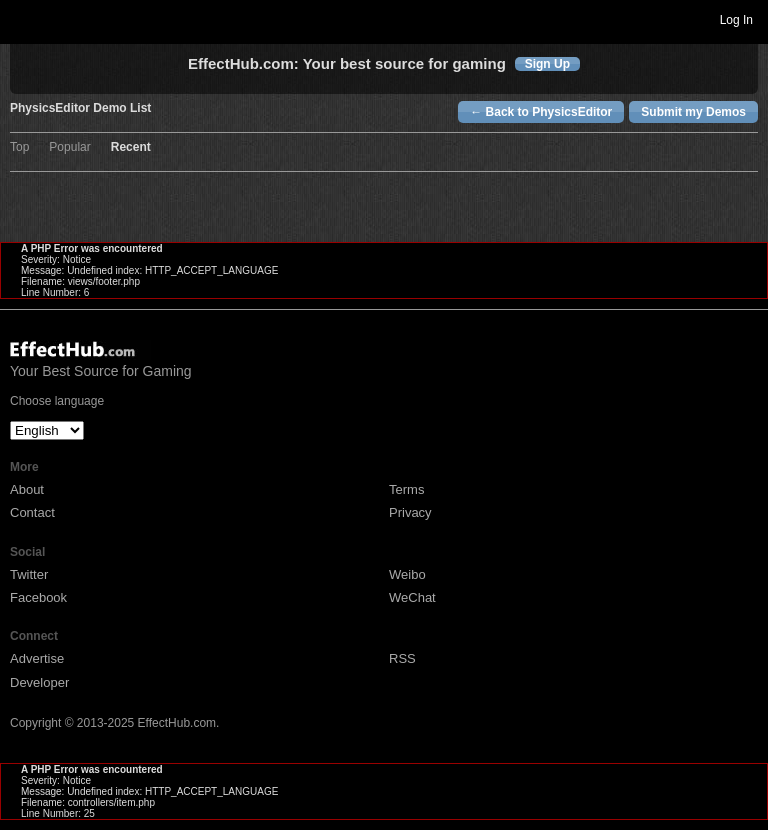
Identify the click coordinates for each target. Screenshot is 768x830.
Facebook (38, 597)
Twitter (29, 574)
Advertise (37, 658)
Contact (32, 512)
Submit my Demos (693, 112)
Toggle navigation (24, 19)
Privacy (410, 512)
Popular (69, 147)
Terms (406, 489)
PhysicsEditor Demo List (80, 108)
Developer (39, 682)
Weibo (407, 574)
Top (19, 147)
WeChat (412, 597)
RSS (402, 658)
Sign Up (547, 64)
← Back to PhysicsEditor (541, 112)
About (27, 489)
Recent (131, 147)
